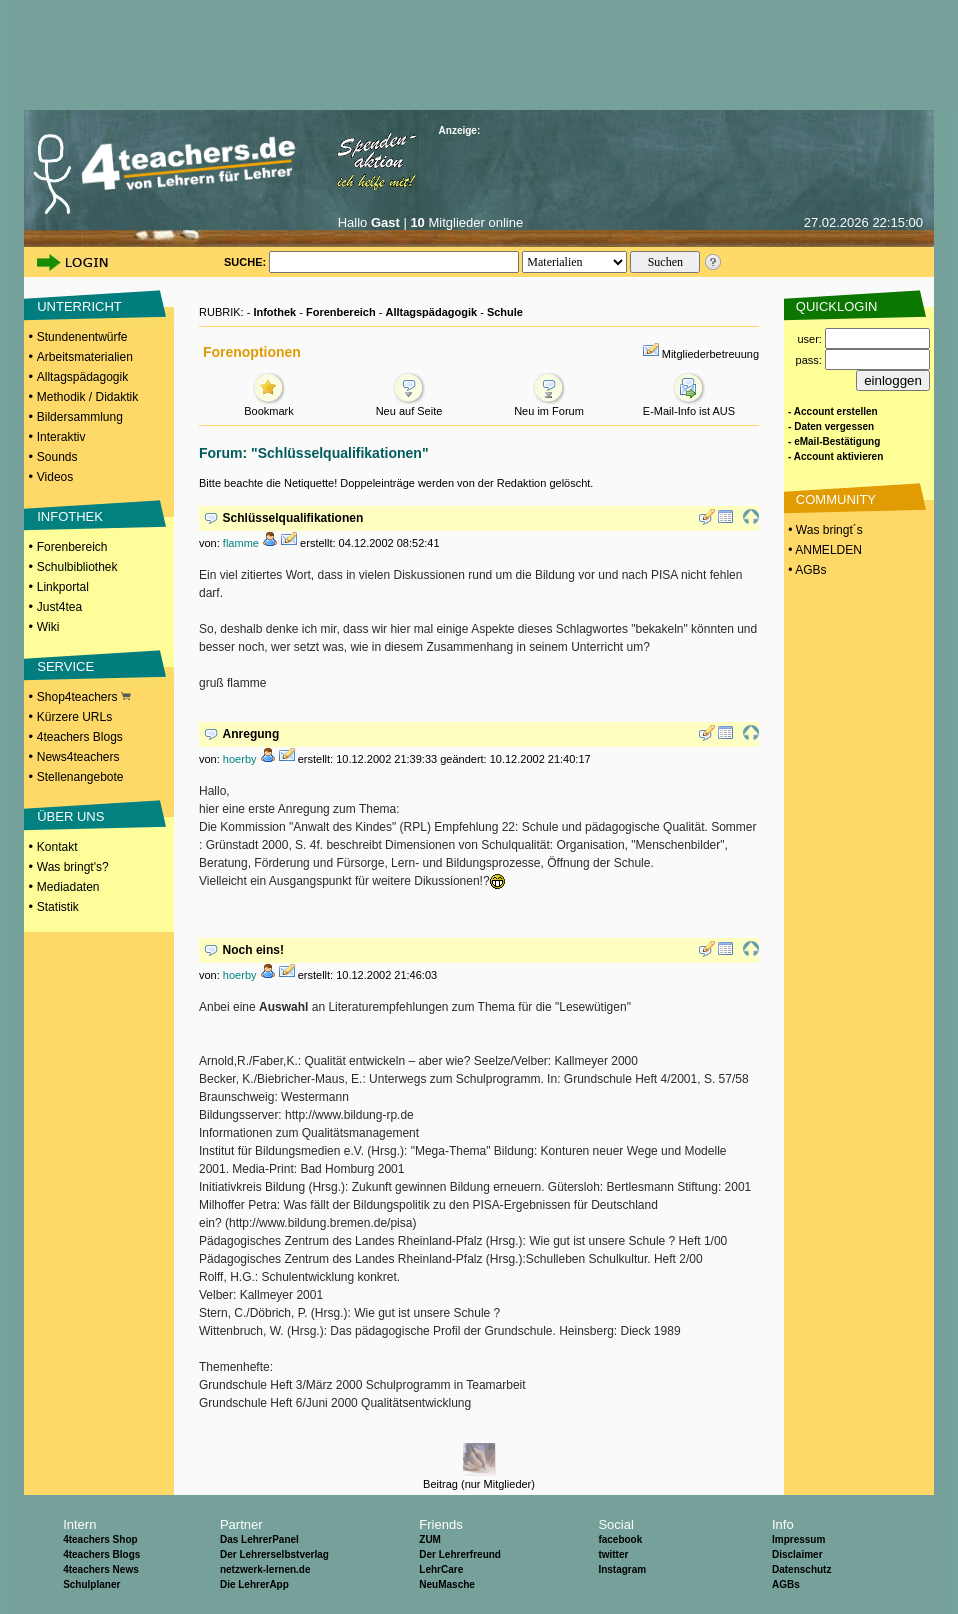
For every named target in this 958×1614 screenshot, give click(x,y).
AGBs (786, 1584)
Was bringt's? (73, 867)
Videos (55, 477)
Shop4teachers (84, 697)
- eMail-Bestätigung (834, 441)
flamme (241, 543)
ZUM (430, 1539)
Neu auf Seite (409, 405)
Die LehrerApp (254, 1584)
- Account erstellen (833, 411)
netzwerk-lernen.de (265, 1569)
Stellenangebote (80, 777)
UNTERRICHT (79, 306)
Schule (505, 312)
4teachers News (101, 1569)
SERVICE (65, 666)
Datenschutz (801, 1569)
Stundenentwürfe (82, 337)
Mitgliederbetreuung (710, 354)
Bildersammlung (80, 417)
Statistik (58, 907)
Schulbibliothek (77, 567)
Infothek (274, 312)
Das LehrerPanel (259, 1539)
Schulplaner (91, 1584)
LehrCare (441, 1569)
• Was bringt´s (824, 530)
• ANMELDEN (823, 550)
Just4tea (59, 607)
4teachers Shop (100, 1539)
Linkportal (63, 587)
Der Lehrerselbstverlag (274, 1554)
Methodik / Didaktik (87, 397)
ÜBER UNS (70, 816)
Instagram (622, 1569)
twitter (613, 1554)
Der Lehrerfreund (460, 1554)
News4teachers (78, 757)
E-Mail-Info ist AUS (689, 405)
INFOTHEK (70, 516)
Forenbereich (72, 547)
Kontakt (57, 847)
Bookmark (269, 405)
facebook (620, 1539)
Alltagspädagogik (82, 377)
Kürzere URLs (74, 717)
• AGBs (806, 570)
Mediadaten (68, 887)
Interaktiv (61, 437)
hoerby (240, 759)
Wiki (48, 627)
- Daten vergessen (831, 426)
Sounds (57, 457)
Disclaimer (797, 1554)
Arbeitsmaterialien (85, 357)
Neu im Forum (549, 405)
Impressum (798, 1539)
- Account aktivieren (835, 456)
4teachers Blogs (80, 737)
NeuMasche (447, 1584)
